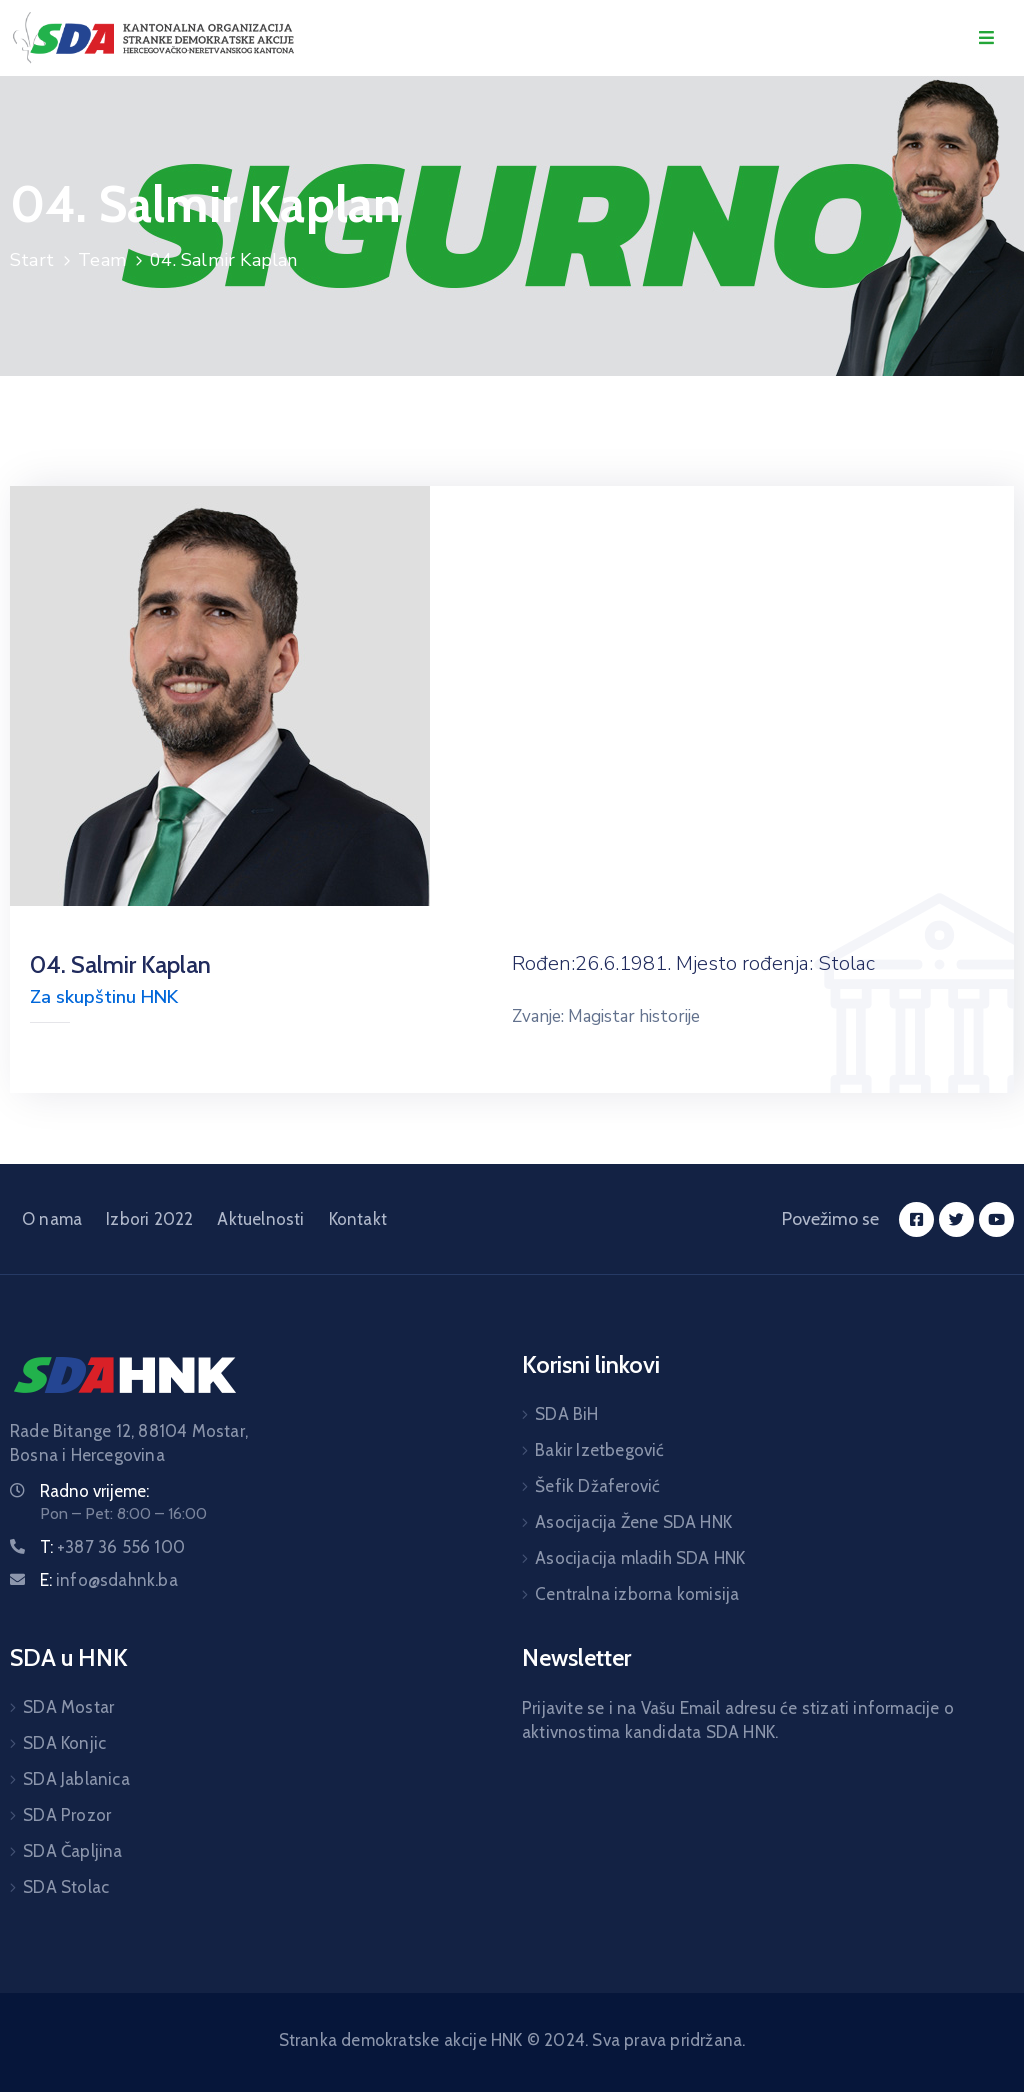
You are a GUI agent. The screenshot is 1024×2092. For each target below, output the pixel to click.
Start (32, 260)
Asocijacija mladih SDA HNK (640, 1558)
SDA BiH (566, 1414)
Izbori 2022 (149, 1219)
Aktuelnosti (260, 1219)
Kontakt (358, 1219)
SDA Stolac (66, 1887)
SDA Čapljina (72, 1851)
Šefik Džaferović (597, 1486)
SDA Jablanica (76, 1779)
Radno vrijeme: (94, 1491)
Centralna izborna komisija (637, 1594)
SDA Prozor (67, 1815)
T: (112, 1547)
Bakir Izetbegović (599, 1450)
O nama (52, 1219)
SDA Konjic (64, 1743)
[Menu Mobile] (986, 38)
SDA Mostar (68, 1707)
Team (102, 260)
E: (109, 1580)
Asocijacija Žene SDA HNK (633, 1522)
